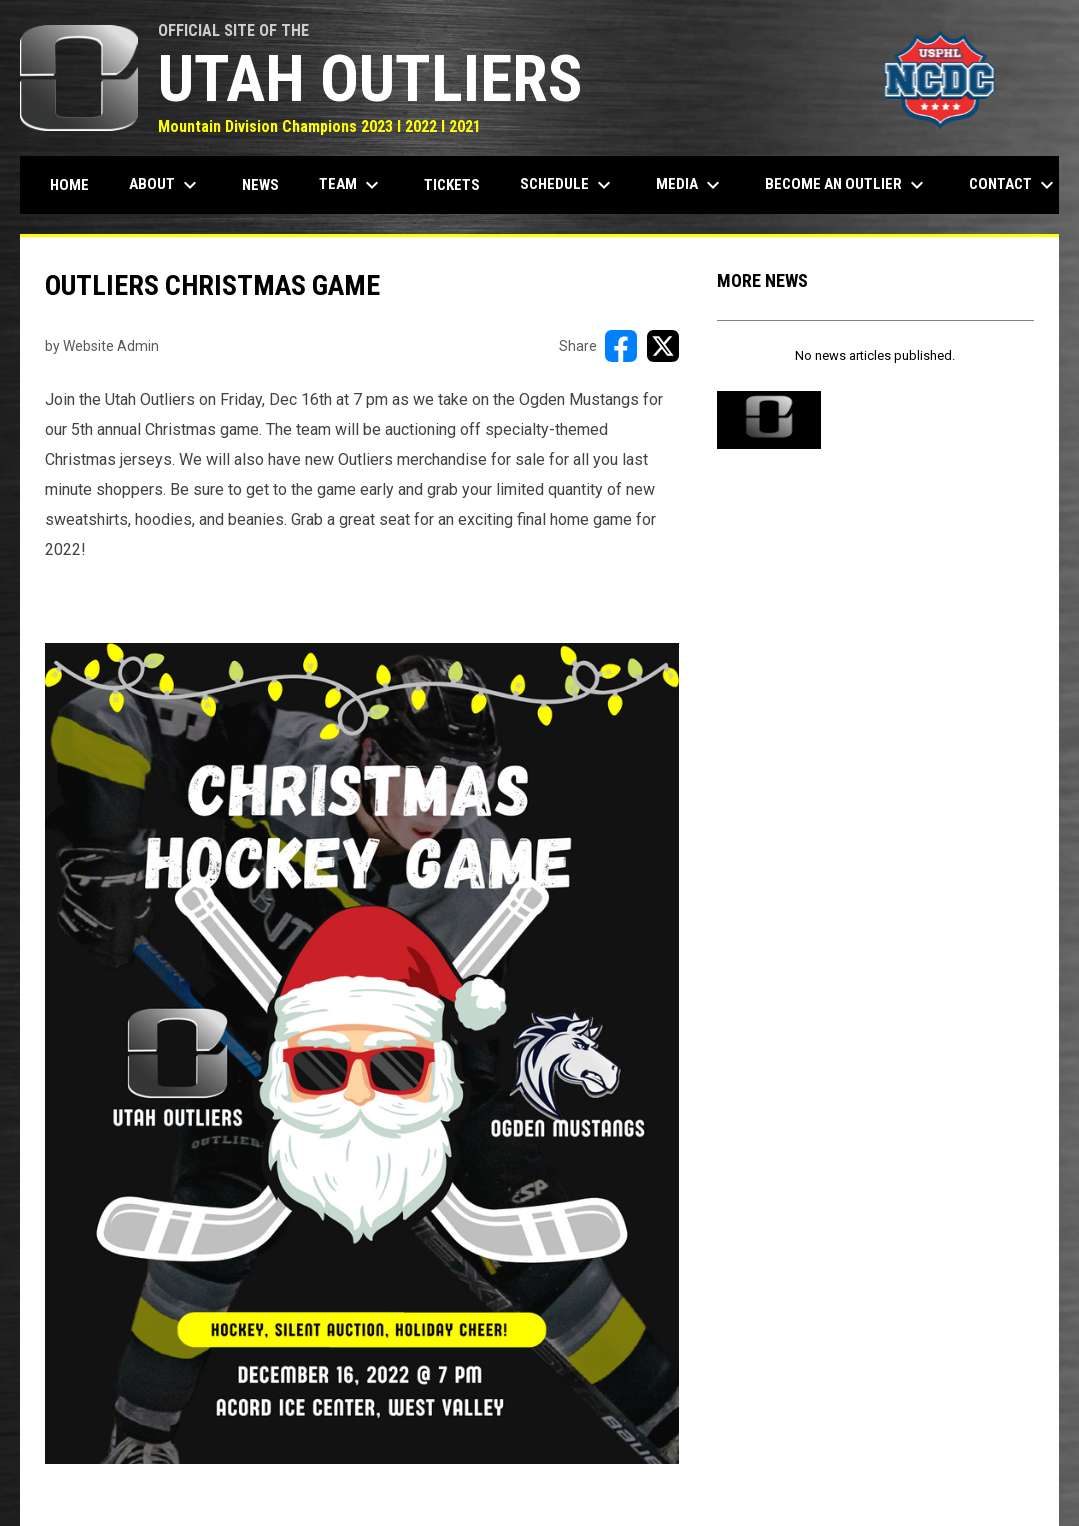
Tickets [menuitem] (452, 185)
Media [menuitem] (690, 185)
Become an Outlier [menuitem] (847, 185)
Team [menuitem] (351, 185)
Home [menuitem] (69, 185)
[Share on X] (663, 346)
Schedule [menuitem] (568, 185)
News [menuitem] (260, 185)
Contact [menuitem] (1014, 185)
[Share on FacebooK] (621, 346)
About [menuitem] (165, 185)
